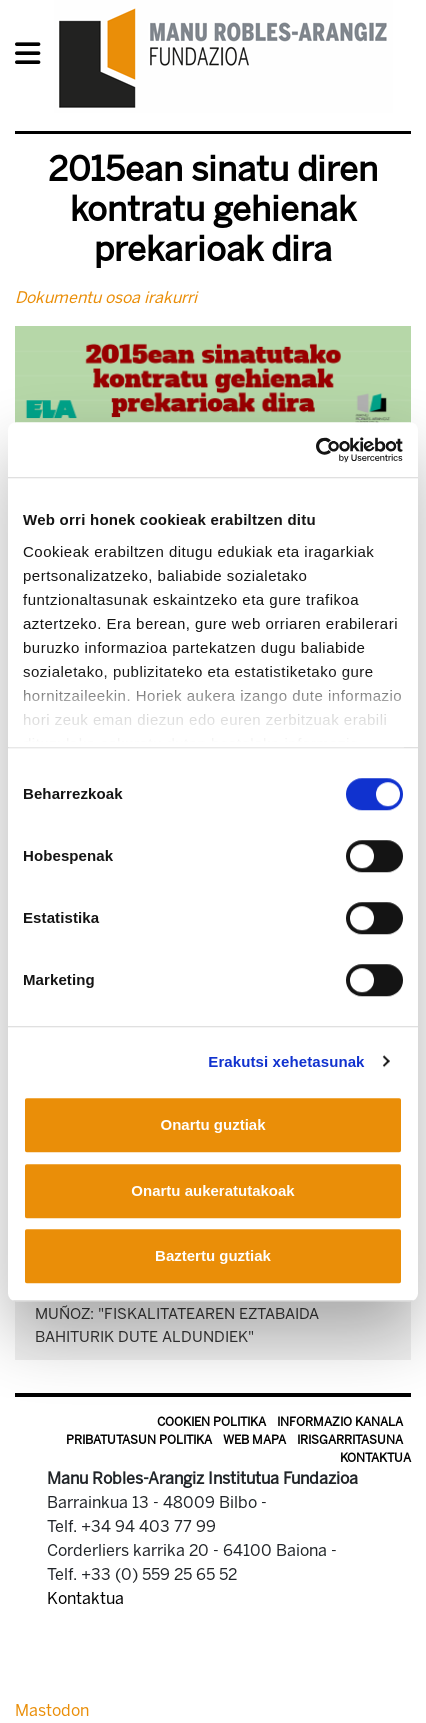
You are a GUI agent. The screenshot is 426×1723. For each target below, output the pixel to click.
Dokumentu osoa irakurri (106, 297)
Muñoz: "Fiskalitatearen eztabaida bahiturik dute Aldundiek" (177, 1325)
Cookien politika (211, 1422)
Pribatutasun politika (139, 1440)
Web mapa (254, 1440)
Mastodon (52, 1710)
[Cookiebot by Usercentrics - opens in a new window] (315, 450)
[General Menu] (33, 57)
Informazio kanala (340, 1422)
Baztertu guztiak (213, 1255)
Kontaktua (375, 1458)
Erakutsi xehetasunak (286, 1061)
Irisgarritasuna (350, 1440)
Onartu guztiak (212, 1124)
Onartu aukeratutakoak (212, 1190)
